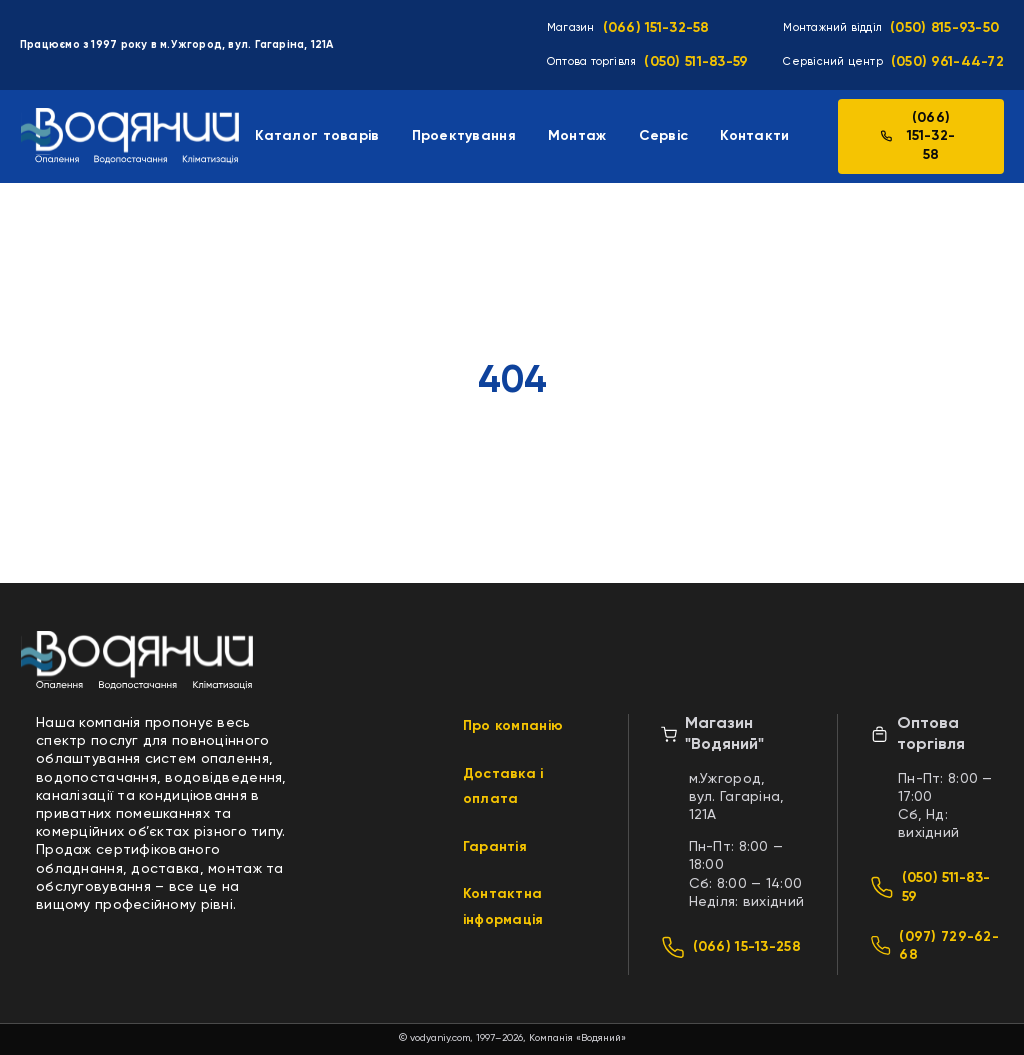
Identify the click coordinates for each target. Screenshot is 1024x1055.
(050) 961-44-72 (947, 62)
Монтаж (577, 136)
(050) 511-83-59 (696, 62)
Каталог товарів (317, 136)
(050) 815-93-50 (944, 28)
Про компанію (513, 726)
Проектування (464, 136)
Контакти (754, 136)
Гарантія (495, 847)
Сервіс (664, 136)
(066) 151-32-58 (656, 28)
